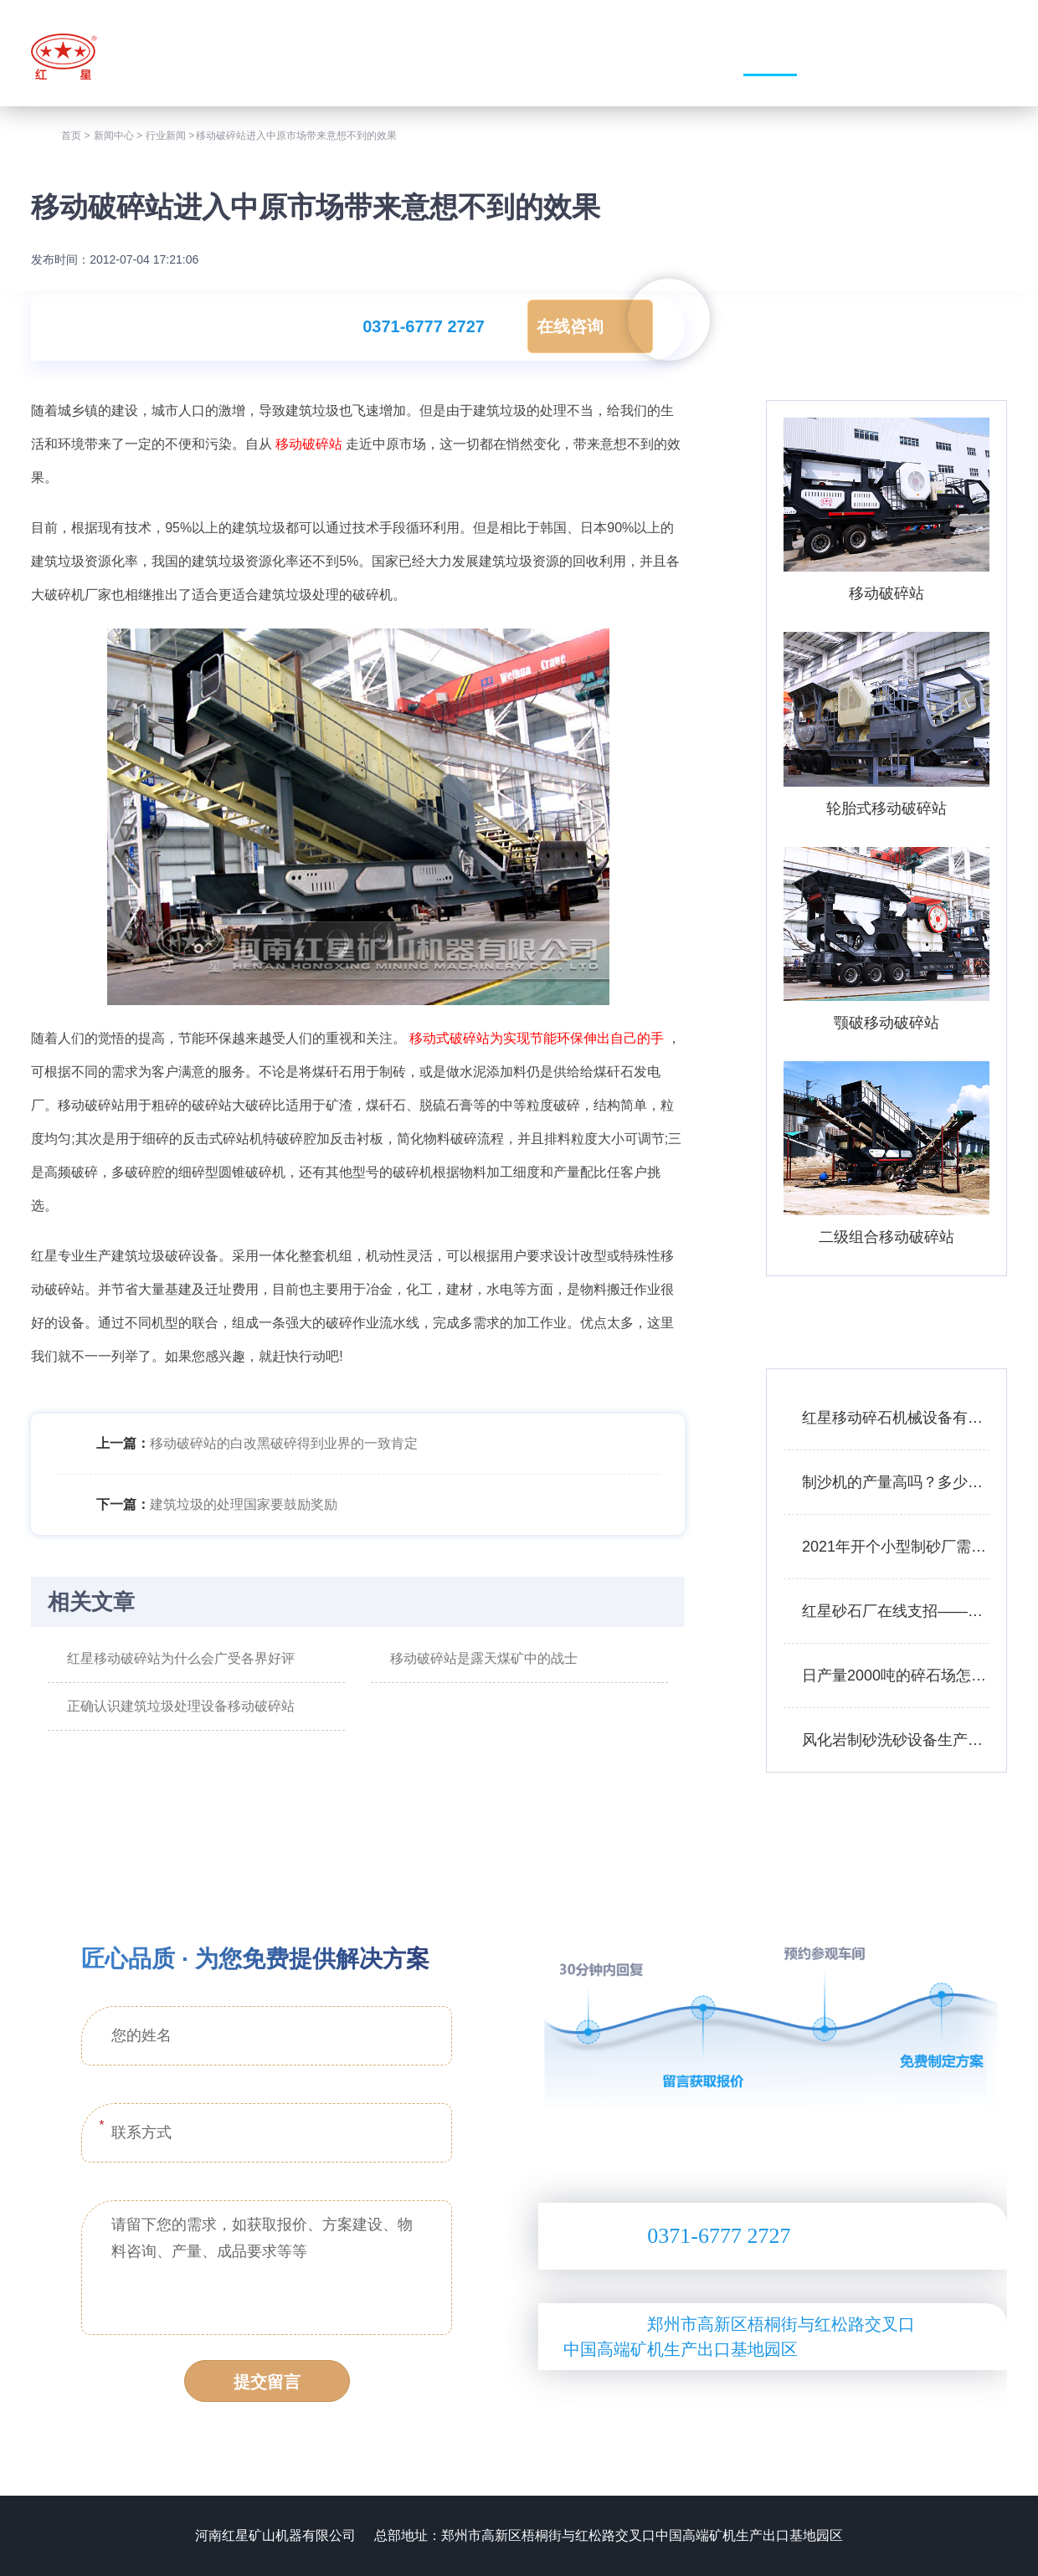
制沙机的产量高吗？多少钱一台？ (895, 1482)
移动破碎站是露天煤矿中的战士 (484, 1658)
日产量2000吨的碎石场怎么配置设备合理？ (895, 1675)
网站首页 (459, 56)
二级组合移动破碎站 (886, 1237)
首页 (71, 135)
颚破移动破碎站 (886, 1022)
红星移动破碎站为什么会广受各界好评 (181, 1658)
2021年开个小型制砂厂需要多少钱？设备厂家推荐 (895, 1546)
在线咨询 (570, 326)
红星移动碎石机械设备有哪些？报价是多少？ (895, 1417)
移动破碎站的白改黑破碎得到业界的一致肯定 (284, 1443)
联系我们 (978, 56)
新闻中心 (770, 56)
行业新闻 (166, 135)
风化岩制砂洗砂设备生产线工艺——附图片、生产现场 (895, 1740)
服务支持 (874, 56)
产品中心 (666, 56)
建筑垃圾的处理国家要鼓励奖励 (243, 1504)
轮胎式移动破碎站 (886, 808)
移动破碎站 (308, 444)
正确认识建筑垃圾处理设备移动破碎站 (181, 1706)
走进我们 (562, 56)
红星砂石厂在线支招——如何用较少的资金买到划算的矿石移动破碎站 (895, 1611)
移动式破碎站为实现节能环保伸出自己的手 (536, 1038)
